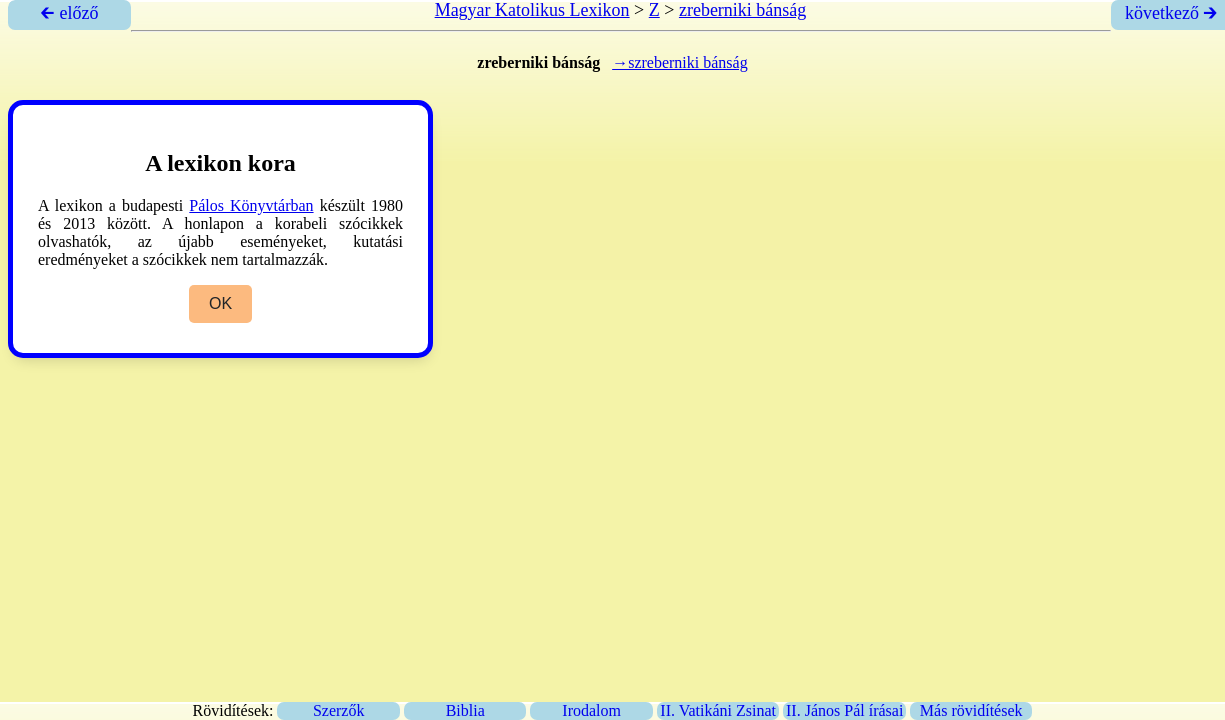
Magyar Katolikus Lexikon (532, 10)
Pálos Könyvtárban (251, 205)
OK (220, 303)
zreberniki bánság (742, 10)
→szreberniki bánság (680, 62)
